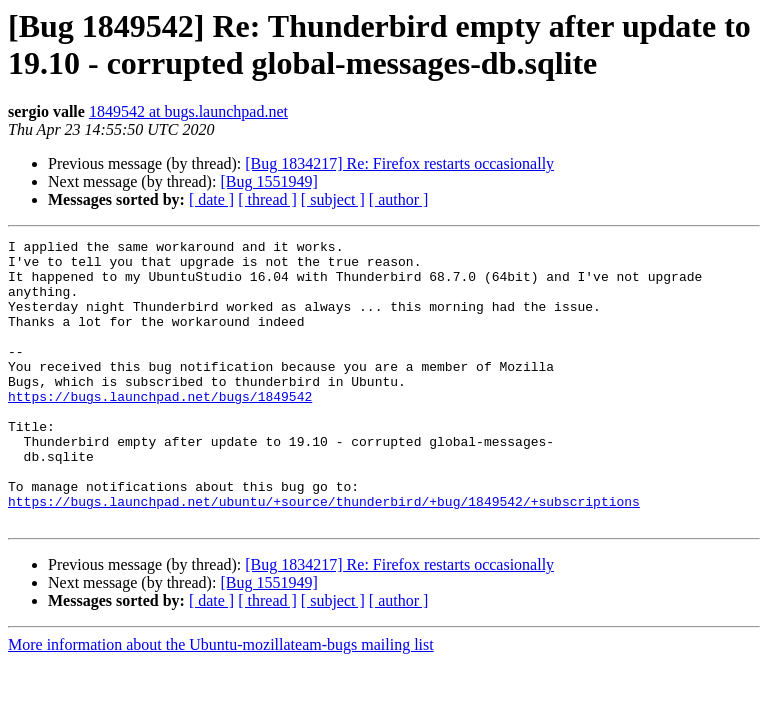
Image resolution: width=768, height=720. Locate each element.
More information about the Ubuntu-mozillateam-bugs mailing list (221, 701)
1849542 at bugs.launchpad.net (188, 111)
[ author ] (399, 199)
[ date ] (211, 199)
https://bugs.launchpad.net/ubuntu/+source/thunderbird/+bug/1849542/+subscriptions (324, 555)
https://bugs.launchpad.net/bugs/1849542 (160, 429)
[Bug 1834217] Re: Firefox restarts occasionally (399, 163)
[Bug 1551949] (268, 181)
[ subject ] (333, 199)
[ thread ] (267, 199)
